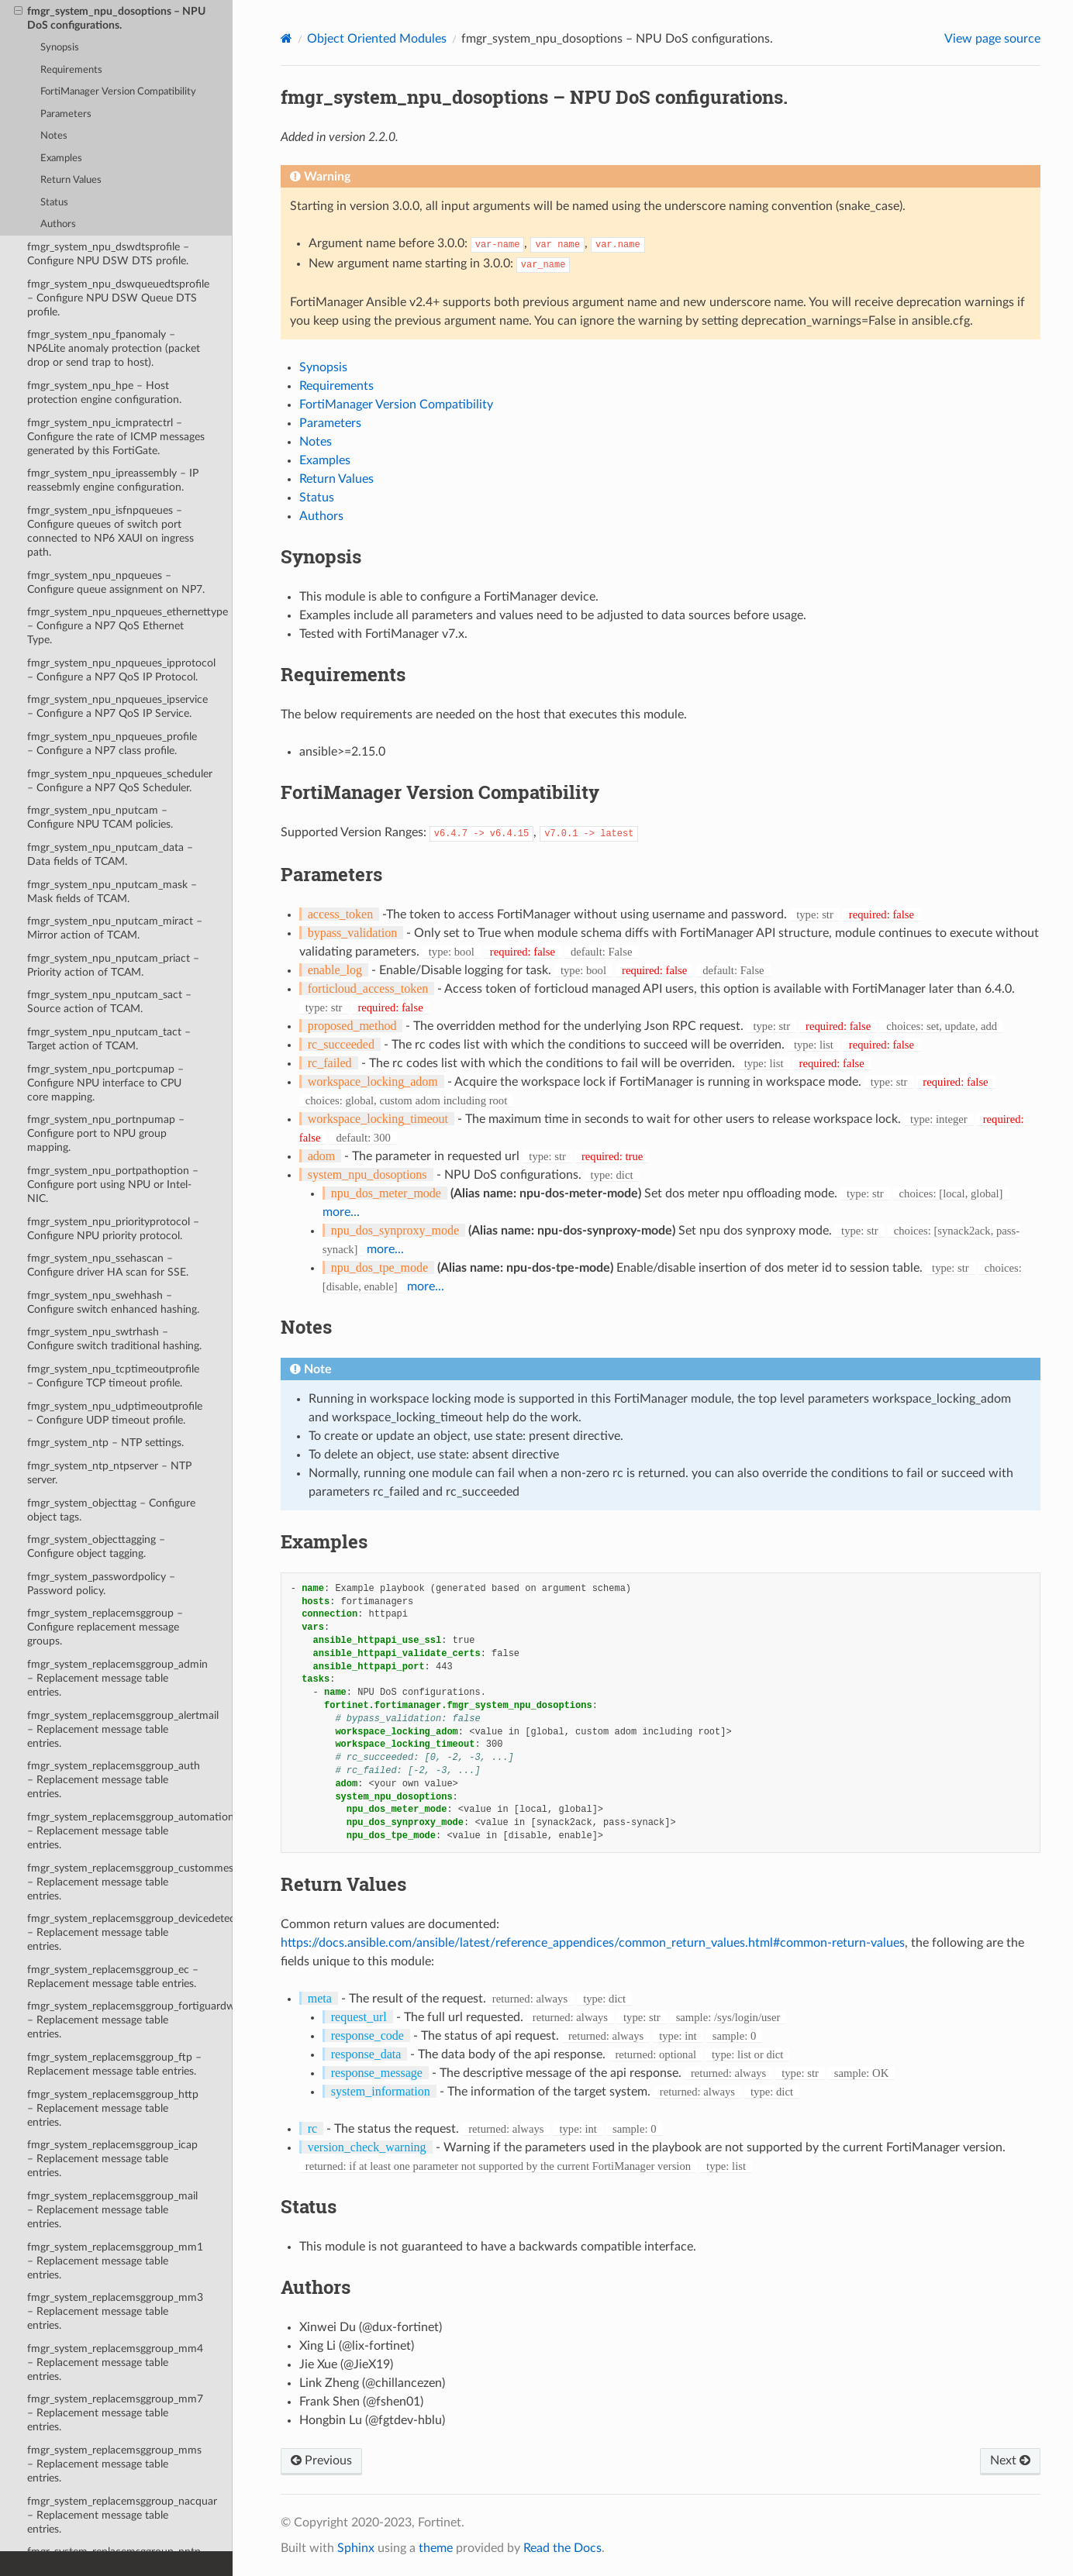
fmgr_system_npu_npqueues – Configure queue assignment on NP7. (116, 582)
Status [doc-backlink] (308, 2206)
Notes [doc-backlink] (306, 1326)
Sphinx (355, 2548)
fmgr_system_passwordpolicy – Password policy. (101, 1583)
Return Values (71, 180)
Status (54, 203)
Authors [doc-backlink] (315, 2287)
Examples (61, 158)
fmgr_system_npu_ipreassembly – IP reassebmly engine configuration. (112, 480)
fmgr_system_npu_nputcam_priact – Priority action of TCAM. (113, 965)
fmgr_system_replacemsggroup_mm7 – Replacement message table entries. (115, 2413)
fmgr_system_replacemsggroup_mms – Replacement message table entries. (114, 2464)
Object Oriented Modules (377, 39)
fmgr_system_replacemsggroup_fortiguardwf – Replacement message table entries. (130, 2020)
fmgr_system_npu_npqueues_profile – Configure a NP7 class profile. (112, 743)
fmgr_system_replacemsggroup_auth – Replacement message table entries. (113, 1779)
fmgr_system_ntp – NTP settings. (105, 1442)
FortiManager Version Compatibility (118, 92)
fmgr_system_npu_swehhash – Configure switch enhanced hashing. (113, 1302)
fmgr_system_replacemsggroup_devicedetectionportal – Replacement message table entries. (130, 1932)
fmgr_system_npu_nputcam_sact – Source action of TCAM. (109, 1001)
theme (436, 2548)
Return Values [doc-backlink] (343, 1884)
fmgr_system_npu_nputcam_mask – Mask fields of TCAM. (112, 891)
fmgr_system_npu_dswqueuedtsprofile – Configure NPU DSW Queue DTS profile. (118, 298)
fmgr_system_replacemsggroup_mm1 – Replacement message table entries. (115, 2261)
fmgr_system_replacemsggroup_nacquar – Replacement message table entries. (122, 2515)
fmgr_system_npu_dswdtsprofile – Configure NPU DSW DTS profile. (108, 254)
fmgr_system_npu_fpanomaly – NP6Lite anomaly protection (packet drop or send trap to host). (113, 348)
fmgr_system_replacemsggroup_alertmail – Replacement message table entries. (123, 1729)
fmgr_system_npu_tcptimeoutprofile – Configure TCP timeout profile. (113, 1376)
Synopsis (59, 48)
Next (1010, 2460)
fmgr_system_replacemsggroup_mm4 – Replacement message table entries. (115, 2362)
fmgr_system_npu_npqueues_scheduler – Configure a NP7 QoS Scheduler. (119, 781)
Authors (58, 224)
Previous (321, 2460)
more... (341, 1212)
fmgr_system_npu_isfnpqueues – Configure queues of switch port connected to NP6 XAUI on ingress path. (110, 531)
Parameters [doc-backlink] (331, 874)
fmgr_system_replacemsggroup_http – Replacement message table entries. (112, 2108)
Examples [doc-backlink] (324, 1541)
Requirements (71, 70)
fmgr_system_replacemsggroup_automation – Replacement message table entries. (130, 1831)
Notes (53, 136)
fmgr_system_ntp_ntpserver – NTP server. (109, 1473)
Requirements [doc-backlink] (343, 674)
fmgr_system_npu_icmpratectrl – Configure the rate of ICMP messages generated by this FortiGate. (116, 436)
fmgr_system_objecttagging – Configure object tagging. (96, 1546)
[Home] (286, 38)
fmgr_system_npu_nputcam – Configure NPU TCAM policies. (100, 817)
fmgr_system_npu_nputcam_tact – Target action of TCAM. (109, 1039)
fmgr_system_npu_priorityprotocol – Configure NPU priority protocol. (113, 1229)
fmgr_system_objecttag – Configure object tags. (111, 1510)
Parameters (65, 114)
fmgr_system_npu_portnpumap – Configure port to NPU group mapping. (106, 1133)
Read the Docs (562, 2548)
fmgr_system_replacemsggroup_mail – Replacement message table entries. (112, 2210)
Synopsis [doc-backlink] (321, 556)
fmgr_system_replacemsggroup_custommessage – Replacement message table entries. (130, 1882)
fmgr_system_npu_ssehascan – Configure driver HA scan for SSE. (107, 1265)
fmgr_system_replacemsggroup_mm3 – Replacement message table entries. (115, 2311)
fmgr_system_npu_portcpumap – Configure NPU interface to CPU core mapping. (105, 1083)
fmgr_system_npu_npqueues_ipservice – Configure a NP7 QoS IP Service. (117, 706)
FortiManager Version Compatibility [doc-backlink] (440, 792)
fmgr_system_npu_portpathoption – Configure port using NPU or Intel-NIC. (112, 1184)
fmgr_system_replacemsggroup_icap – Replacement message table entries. (112, 2158)
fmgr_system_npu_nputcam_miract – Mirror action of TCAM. (114, 928)
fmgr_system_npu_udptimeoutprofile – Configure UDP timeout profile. (114, 1413)
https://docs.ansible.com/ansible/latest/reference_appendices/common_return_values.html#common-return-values (593, 1943)
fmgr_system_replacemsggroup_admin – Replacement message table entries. (117, 1678)
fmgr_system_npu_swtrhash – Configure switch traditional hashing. (114, 1339)
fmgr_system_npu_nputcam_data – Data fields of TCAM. (110, 854)
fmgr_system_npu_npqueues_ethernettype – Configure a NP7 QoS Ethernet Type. (127, 626)
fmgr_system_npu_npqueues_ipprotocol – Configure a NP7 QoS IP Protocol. (121, 670)
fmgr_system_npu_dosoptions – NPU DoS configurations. (109, 18)
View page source (992, 39)
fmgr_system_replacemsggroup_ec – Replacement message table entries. (112, 1976)
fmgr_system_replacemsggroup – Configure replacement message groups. (105, 1627)
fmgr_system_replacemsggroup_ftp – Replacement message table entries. (114, 2064)
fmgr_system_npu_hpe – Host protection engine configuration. (104, 392)
